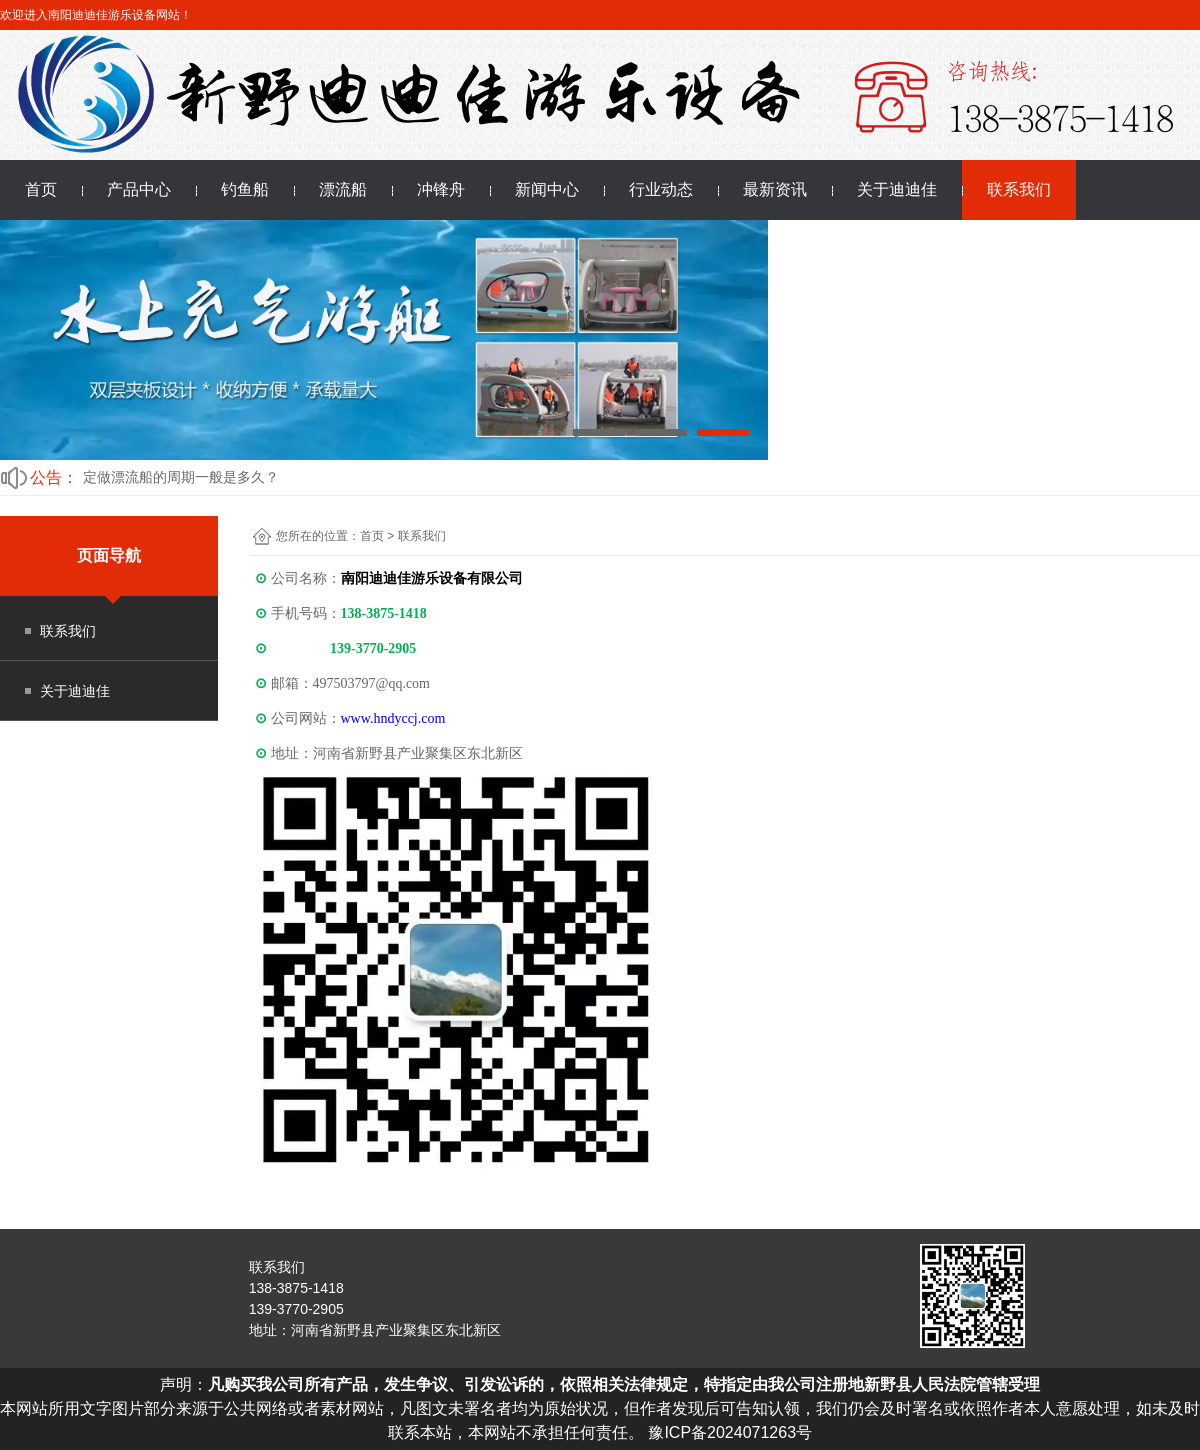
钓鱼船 (245, 189)
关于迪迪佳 (897, 189)
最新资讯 (775, 189)
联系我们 (1019, 189)
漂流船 (343, 189)
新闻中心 (547, 189)
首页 (41, 189)
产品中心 (139, 189)
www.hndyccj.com (393, 718)
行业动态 (661, 189)
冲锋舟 (441, 189)
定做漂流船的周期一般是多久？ (181, 477)
